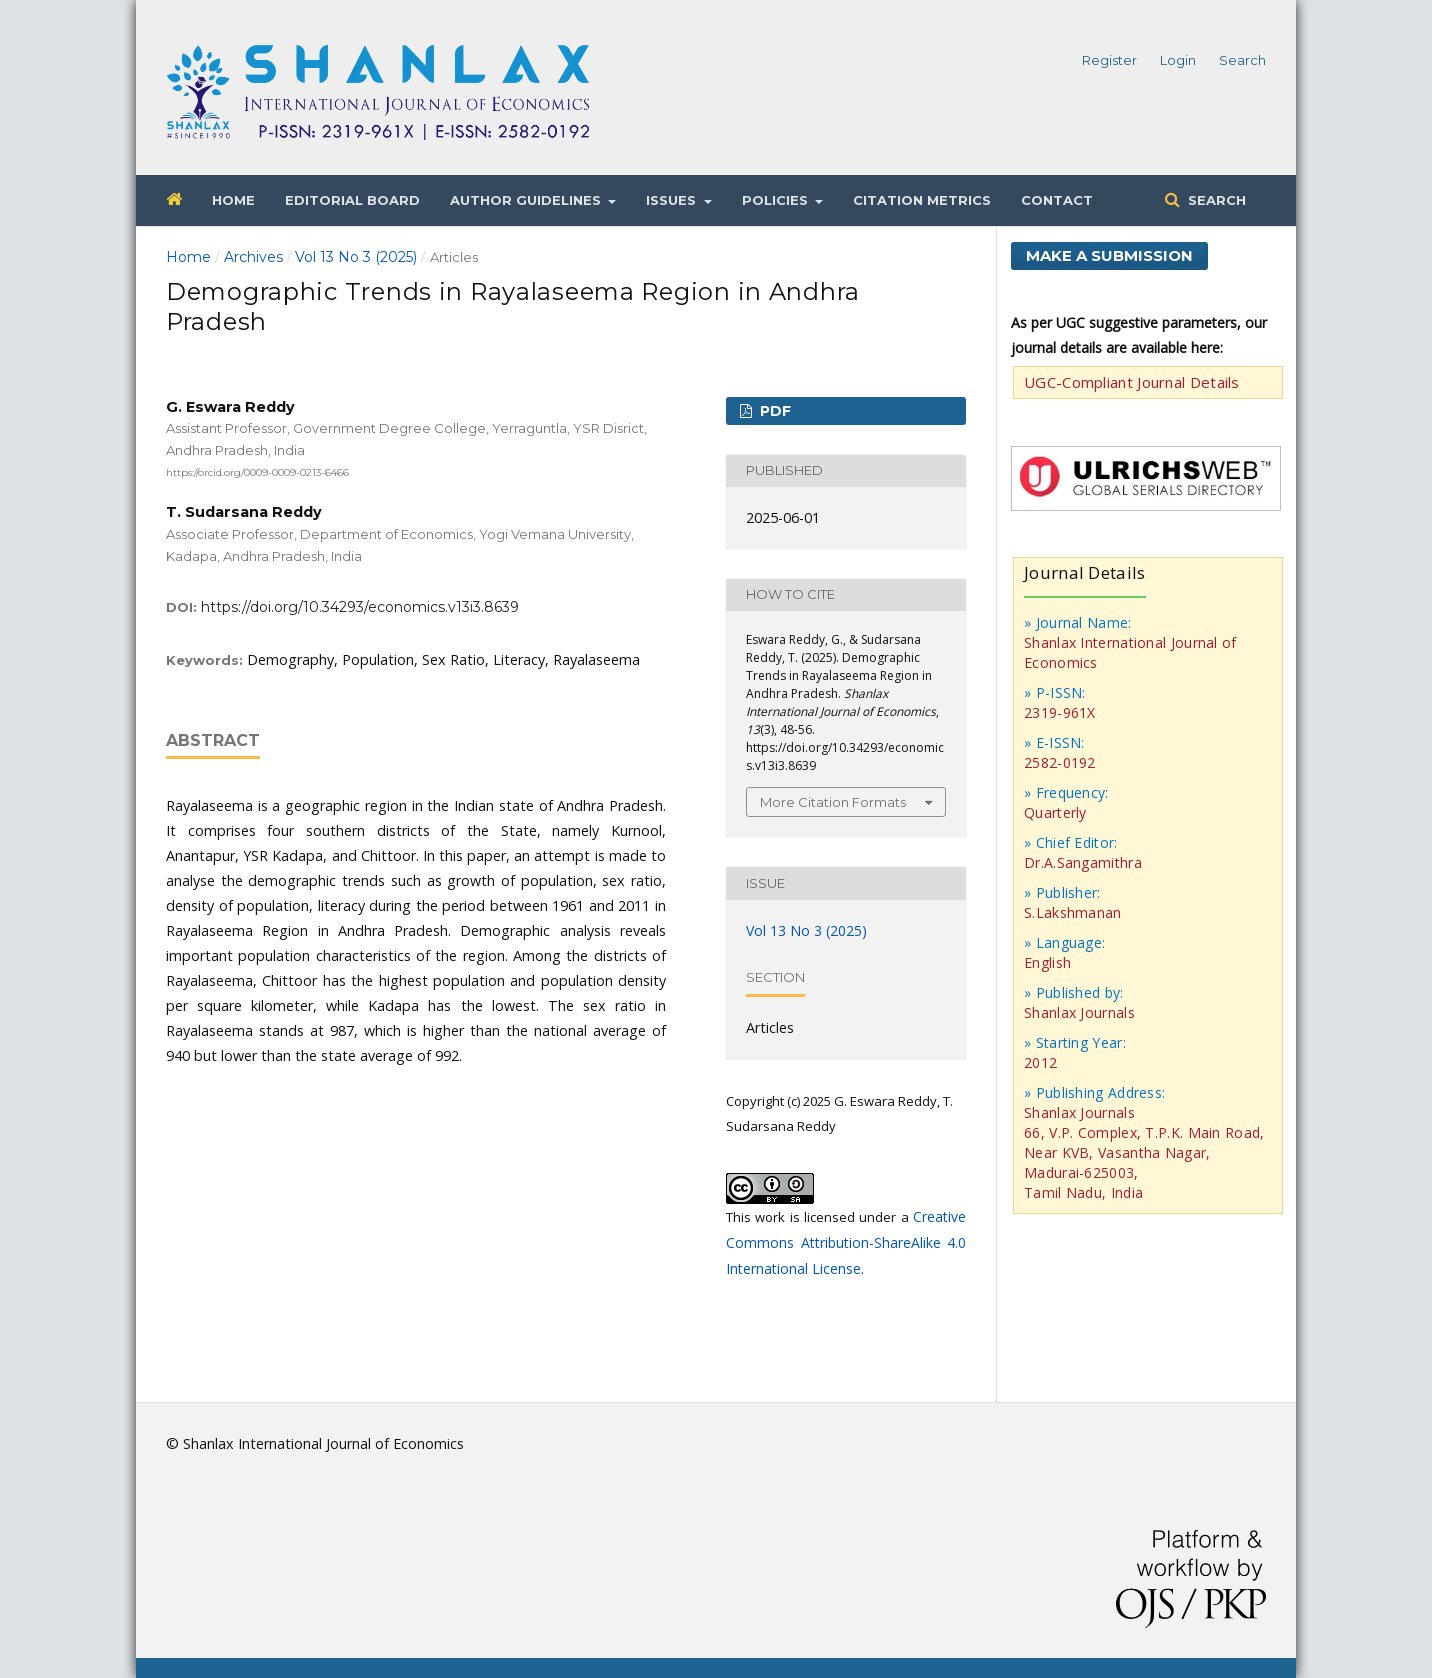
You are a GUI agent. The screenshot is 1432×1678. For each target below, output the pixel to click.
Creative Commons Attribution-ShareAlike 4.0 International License (846, 1242)
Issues (673, 200)
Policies (777, 200)
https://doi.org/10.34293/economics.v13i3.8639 (360, 607)
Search (1215, 200)
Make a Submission (1109, 255)
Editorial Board (352, 200)
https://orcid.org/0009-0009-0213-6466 (257, 471)
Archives (253, 257)
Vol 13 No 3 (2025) (356, 257)
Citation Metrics (922, 200)
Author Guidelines (527, 200)
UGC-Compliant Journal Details (1132, 382)
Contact (1057, 200)
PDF (773, 411)
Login (1178, 60)
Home (233, 200)
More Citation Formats (833, 802)
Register (1109, 60)
